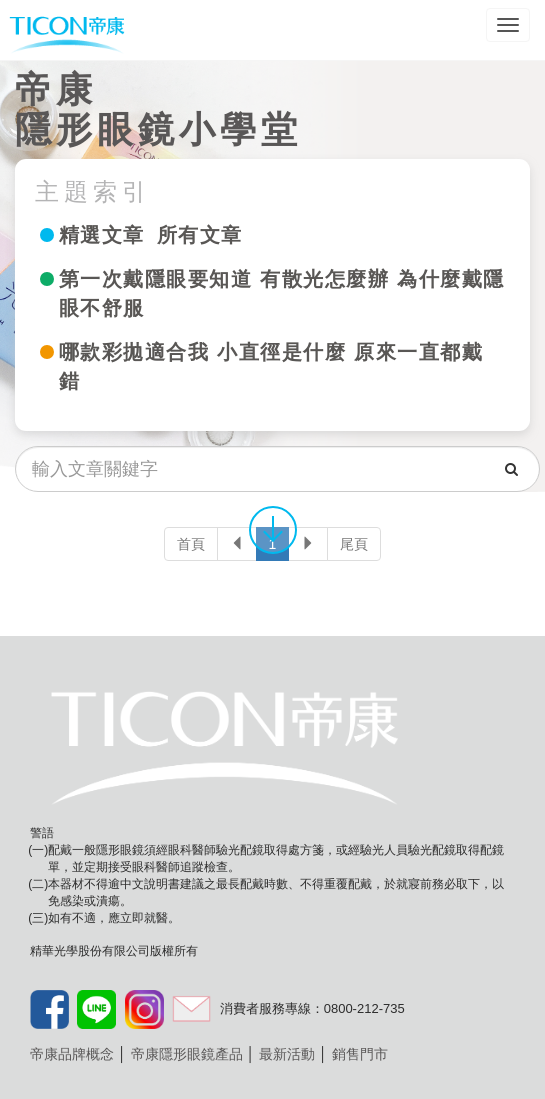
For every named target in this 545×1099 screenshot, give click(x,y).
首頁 (191, 544)
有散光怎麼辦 (324, 279)
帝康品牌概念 (72, 1054)
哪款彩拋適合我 (134, 352)
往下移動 (273, 529)
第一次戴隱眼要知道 (156, 279)
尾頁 (354, 544)
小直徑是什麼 (281, 352)
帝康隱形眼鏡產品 (187, 1054)
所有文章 (200, 235)
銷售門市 (360, 1054)
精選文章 (102, 235)
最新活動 (287, 1054)
